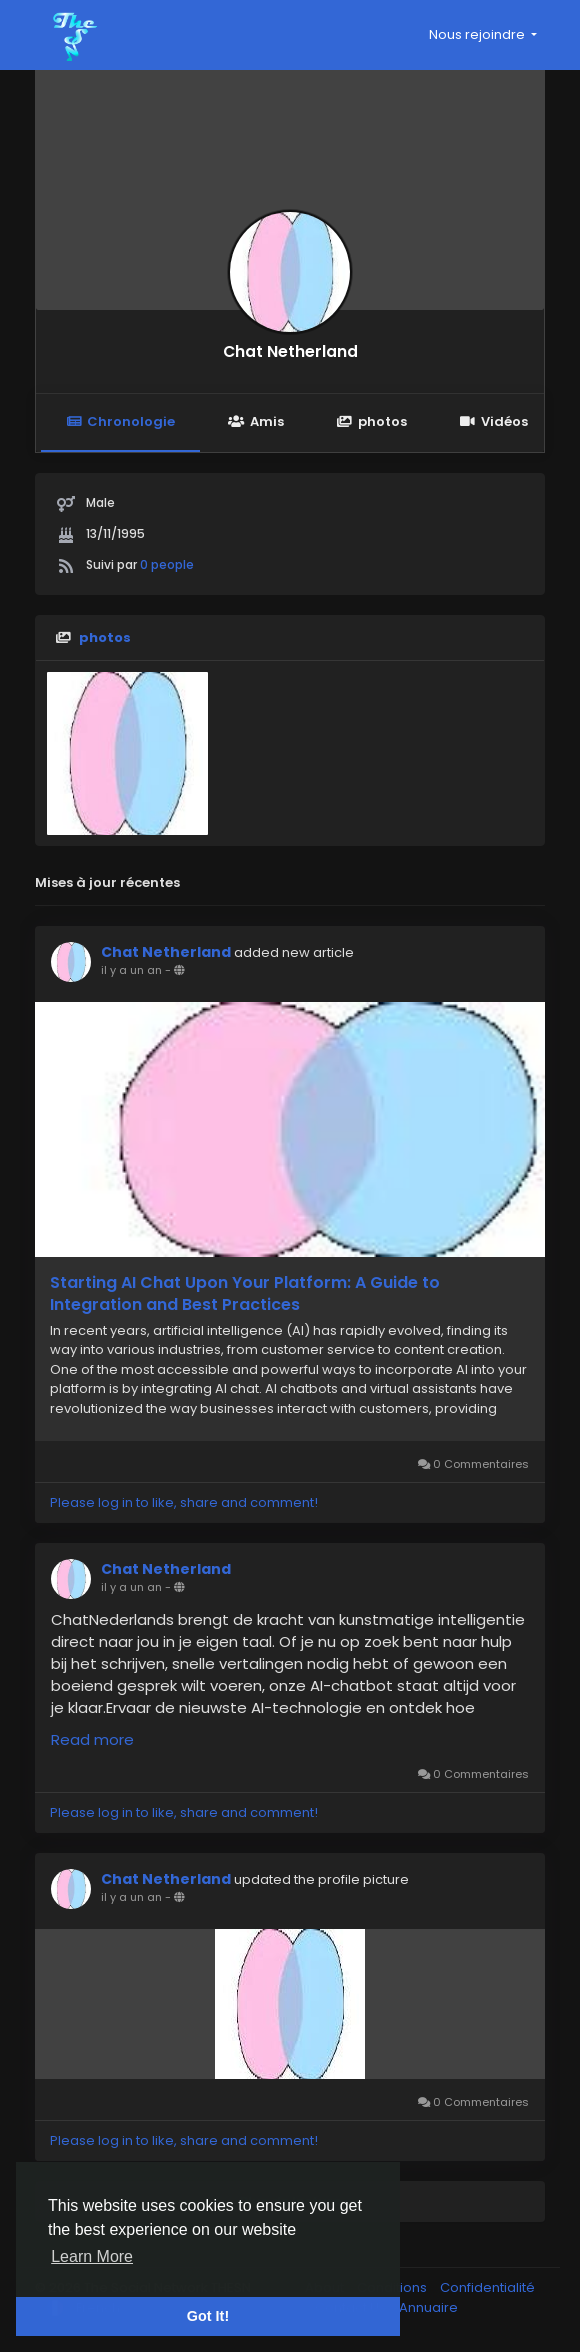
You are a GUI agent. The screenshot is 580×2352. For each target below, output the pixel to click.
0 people (167, 564)
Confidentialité (487, 2287)
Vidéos (494, 421)
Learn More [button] (92, 2256)
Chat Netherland (290, 351)
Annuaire (428, 2307)
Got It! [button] (208, 2316)
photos (372, 421)
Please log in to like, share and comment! (184, 1502)
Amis (255, 421)
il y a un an (131, 970)
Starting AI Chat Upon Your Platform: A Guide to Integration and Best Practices (245, 1294)
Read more (92, 1739)
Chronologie (120, 421)
